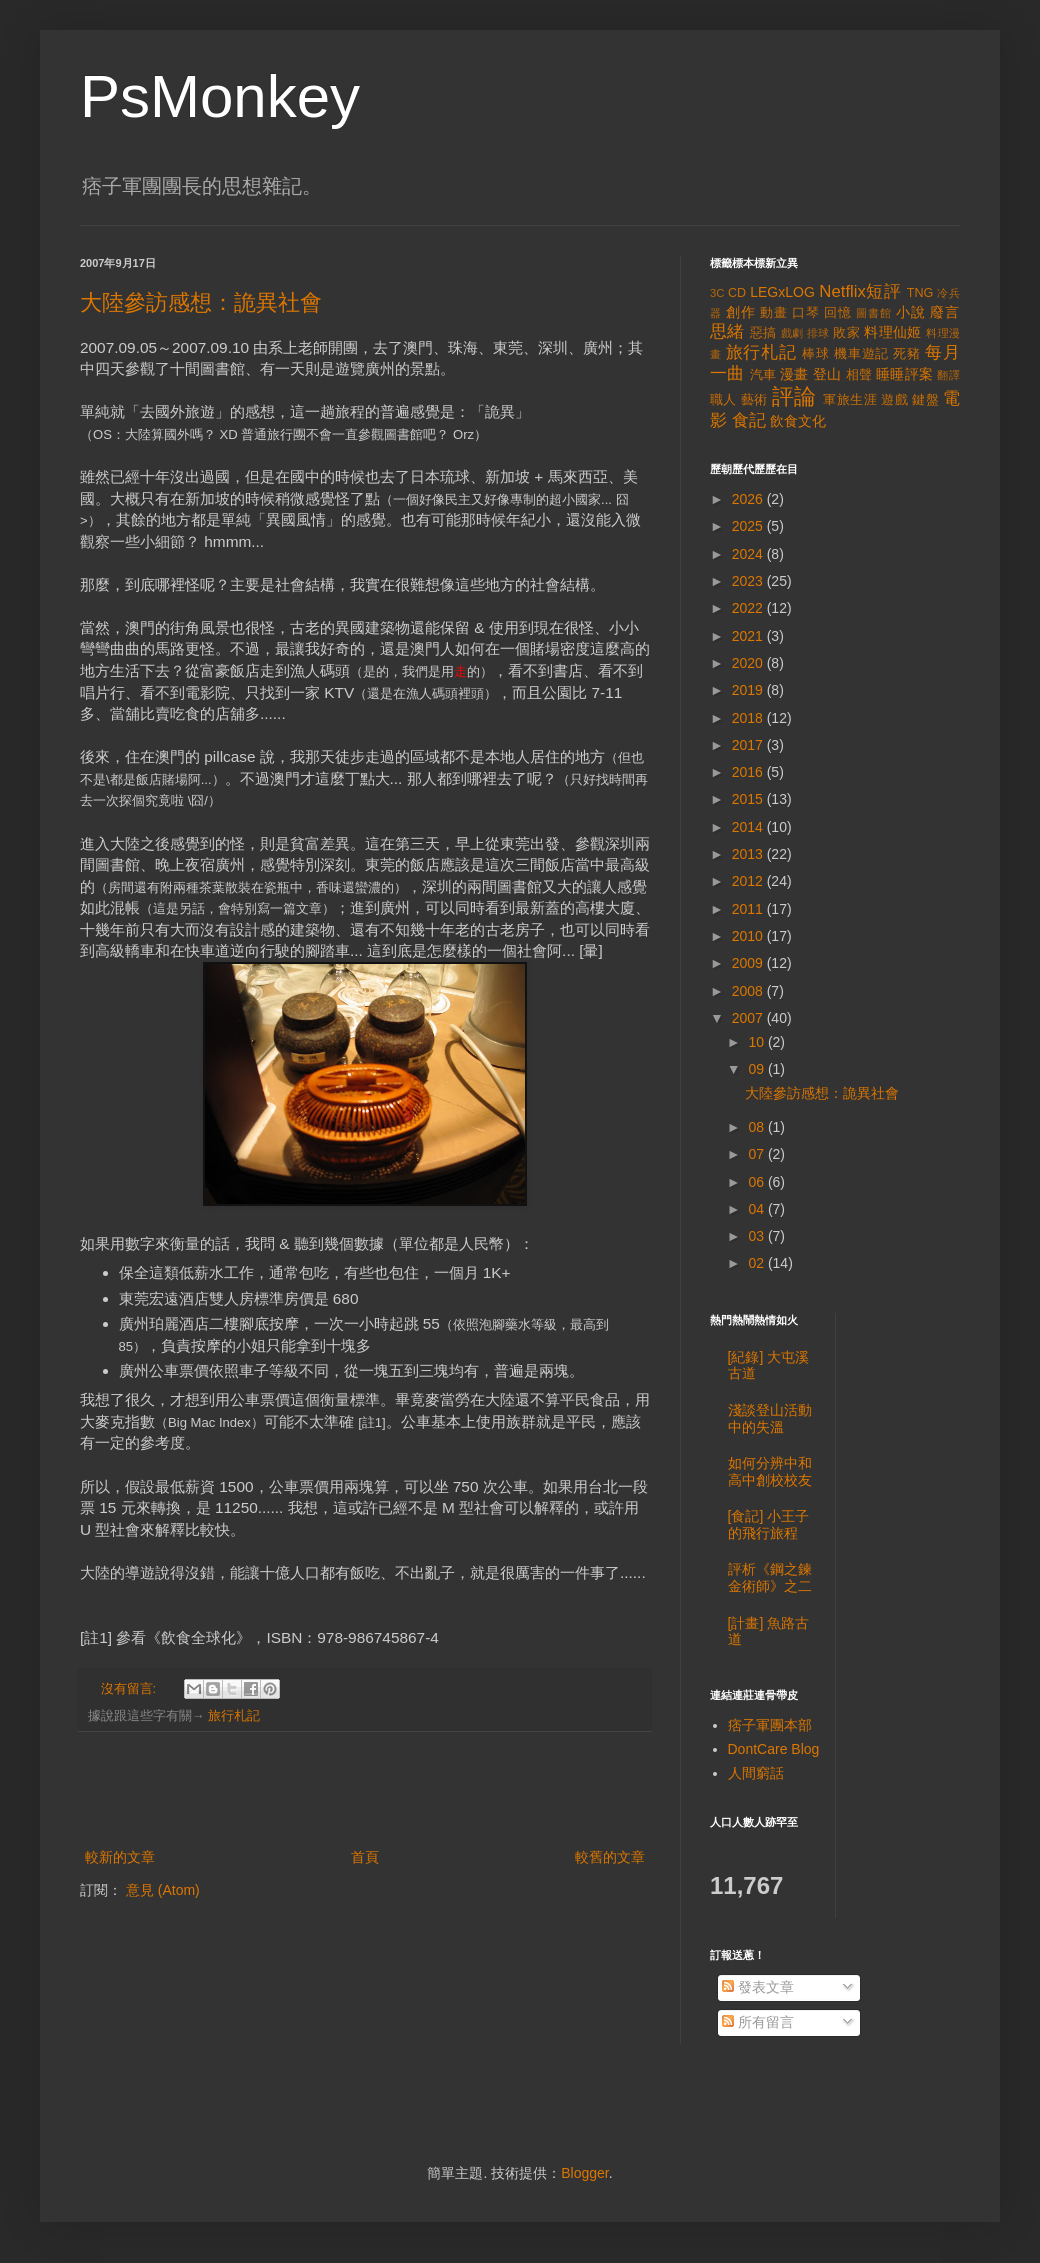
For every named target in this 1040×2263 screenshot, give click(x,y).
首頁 (365, 1857)
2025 (749, 526)
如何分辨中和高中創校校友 (770, 1471)
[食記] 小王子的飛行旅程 (769, 1524)
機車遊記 (861, 354)
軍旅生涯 (850, 400)
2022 (749, 608)
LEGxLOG (782, 292)
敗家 (846, 333)
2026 (749, 499)
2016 (749, 772)
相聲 (859, 375)
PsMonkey (220, 96)
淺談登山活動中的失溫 (770, 1418)
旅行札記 (234, 1716)
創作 (741, 312)
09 (757, 1069)
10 (757, 1042)
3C (717, 293)
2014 (749, 827)
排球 (818, 333)
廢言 (945, 312)
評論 (794, 396)
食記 (749, 420)
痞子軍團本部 (770, 1725)
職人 (723, 400)
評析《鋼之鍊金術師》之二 (770, 1577)
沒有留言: (130, 1689)
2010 (749, 936)
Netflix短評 (860, 291)
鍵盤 (925, 400)
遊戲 (894, 400)
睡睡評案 (904, 374)
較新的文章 (120, 1857)
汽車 (763, 375)
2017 (749, 745)
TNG (920, 293)
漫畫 (794, 374)
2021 (749, 636)
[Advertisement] (365, 1790)
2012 (749, 881)
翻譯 (948, 375)
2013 (749, 854)
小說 (911, 312)
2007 (749, 1018)
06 (757, 1182)
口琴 (806, 313)
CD (737, 293)
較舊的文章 (610, 1857)
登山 (827, 374)
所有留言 (758, 2022)
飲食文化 (798, 421)
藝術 (754, 400)
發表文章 (758, 1987)
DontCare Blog (774, 1749)
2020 (749, 663)
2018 (749, 718)
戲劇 (792, 333)
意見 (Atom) (163, 1890)
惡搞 (763, 333)
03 (757, 1236)
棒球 (816, 354)
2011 (749, 909)
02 (757, 1263)
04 (757, 1209)
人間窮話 (756, 1773)
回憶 (838, 313)
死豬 (907, 354)
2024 (749, 554)
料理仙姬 (893, 332)
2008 (749, 991)
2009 (749, 963)
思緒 (727, 331)
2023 (749, 581)
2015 (749, 799)
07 (757, 1154)
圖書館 (874, 313)
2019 (749, 690)
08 (757, 1127)
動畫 (774, 313)
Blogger (584, 2173)
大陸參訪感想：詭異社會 (201, 302)
